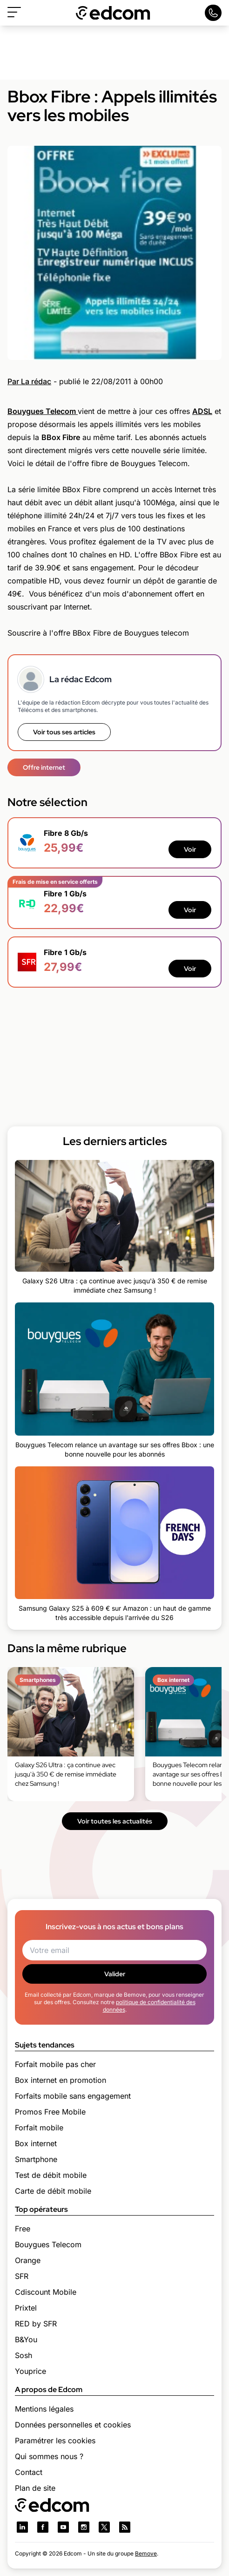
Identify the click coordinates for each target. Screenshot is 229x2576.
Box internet (36, 2143)
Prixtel (26, 2307)
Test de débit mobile (51, 2175)
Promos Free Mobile (50, 2111)
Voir (190, 849)
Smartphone (36, 2159)
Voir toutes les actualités (114, 1821)
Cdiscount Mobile (45, 2292)
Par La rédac (29, 381)
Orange (27, 2260)
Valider (114, 1974)
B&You (26, 2339)
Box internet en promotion (60, 2080)
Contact (28, 2472)
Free (22, 2228)
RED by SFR (36, 2323)
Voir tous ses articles (64, 732)
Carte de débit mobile (53, 2191)
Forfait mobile (39, 2127)
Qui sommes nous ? (49, 2456)
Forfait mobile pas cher (55, 2064)
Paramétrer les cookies (55, 2440)
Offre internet (44, 767)
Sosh (23, 2355)
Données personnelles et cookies (73, 2424)
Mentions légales (44, 2408)
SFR (21, 2276)
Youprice (30, 2371)
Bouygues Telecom (48, 2244)
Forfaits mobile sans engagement (73, 2096)
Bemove (146, 2553)
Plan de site (35, 2488)
